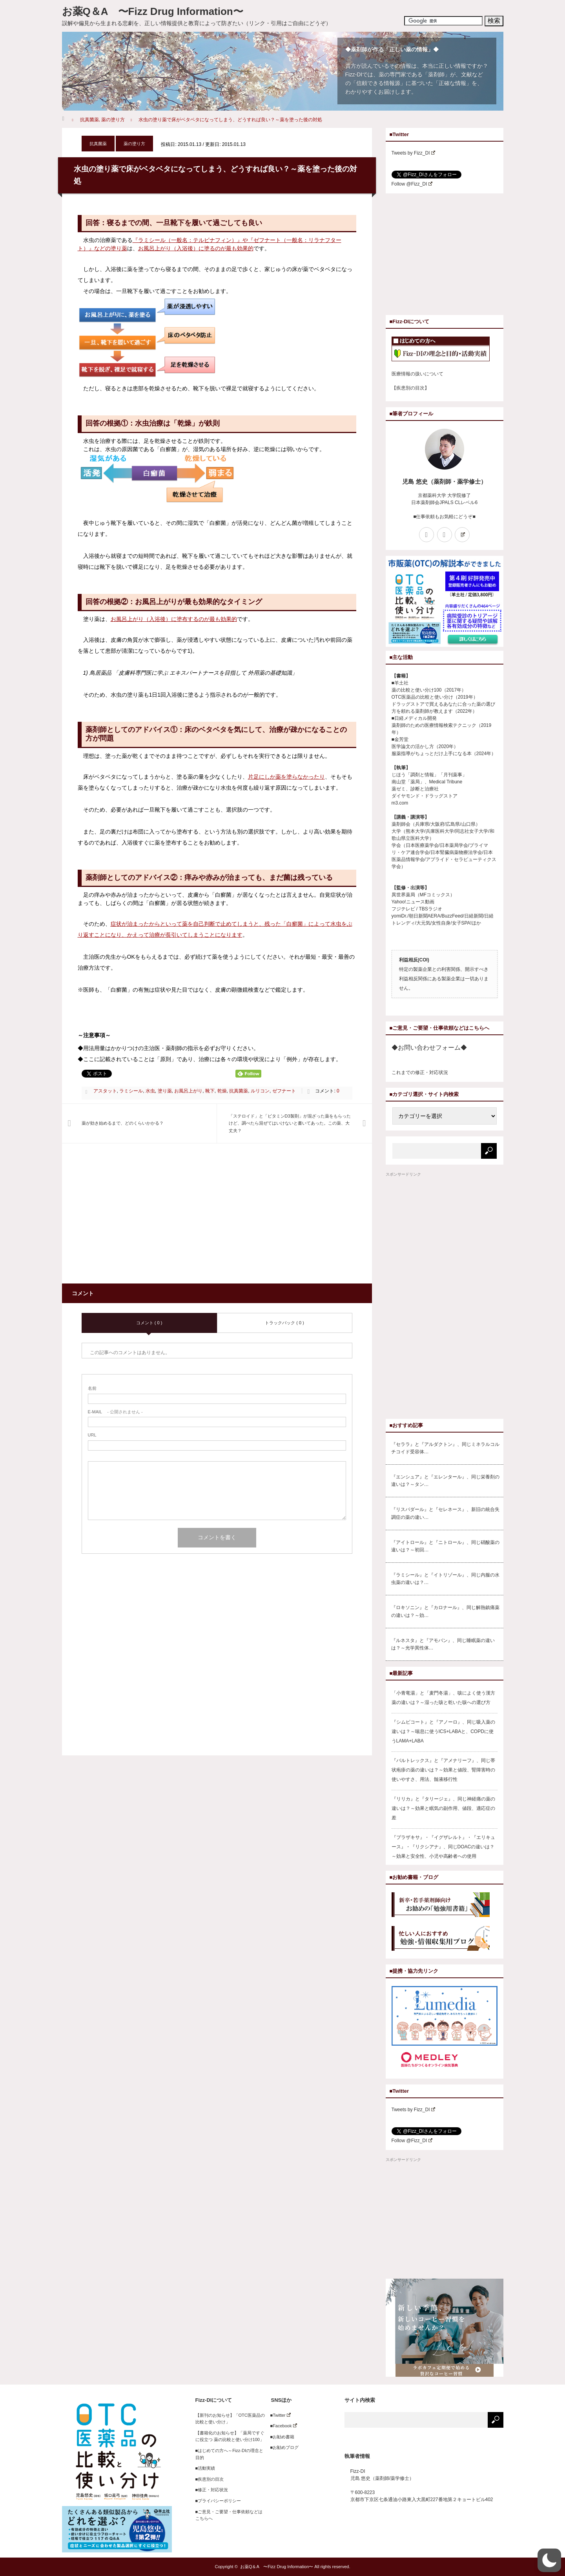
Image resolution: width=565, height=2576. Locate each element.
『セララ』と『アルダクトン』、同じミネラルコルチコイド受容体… (445, 1448)
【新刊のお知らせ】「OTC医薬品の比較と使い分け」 (230, 2419)
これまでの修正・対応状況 (420, 1072)
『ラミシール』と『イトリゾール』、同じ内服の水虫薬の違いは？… (445, 1578)
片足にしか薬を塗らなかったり (286, 777)
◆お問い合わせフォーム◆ (429, 1047)
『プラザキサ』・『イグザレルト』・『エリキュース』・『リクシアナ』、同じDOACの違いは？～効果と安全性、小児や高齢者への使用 (443, 1847)
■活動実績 (205, 2468)
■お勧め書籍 (280, 2436)
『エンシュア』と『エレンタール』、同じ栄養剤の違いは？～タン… (445, 1480)
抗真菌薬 (89, 119)
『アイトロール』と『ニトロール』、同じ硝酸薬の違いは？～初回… (445, 1546)
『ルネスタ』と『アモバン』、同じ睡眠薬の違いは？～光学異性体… (443, 1644)
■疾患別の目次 (209, 2479)
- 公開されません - (115, 1411)
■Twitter (278, 2415)
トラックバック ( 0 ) (284, 1322)
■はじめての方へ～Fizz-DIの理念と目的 (229, 2454)
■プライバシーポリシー (218, 2500)
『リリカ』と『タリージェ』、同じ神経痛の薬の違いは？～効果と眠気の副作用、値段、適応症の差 (443, 1808)
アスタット (105, 1091)
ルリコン (260, 1091)
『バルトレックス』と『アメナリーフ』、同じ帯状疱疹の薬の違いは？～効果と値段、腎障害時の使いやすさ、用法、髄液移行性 (443, 1770)
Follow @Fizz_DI (412, 184)
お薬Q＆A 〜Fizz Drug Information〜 (152, 11)
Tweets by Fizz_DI (414, 153)
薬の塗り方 (113, 119)
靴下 (210, 1091)
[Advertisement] (147, 1218)
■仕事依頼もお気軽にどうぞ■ (444, 516)
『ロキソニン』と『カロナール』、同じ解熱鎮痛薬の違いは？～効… (445, 1611)
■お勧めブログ (282, 2447)
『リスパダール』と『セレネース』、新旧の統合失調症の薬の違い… (445, 1513)
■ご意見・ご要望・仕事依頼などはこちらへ (229, 2515)
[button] (549, 2560)
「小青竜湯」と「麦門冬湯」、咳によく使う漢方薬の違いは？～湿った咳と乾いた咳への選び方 (443, 1697)
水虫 (150, 1091)
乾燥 (222, 1091)
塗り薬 (165, 1091)
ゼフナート (284, 1091)
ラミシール (131, 1091)
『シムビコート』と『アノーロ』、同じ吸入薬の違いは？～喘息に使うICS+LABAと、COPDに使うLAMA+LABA (443, 1731)
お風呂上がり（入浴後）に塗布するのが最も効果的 (174, 619)
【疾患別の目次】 (410, 388)
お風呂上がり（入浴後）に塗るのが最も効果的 (195, 248)
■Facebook (281, 2425)
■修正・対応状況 (211, 2489)
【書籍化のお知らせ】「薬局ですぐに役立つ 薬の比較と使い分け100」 (229, 2436)
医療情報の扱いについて (417, 374)
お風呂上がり (188, 1091)
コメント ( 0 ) (149, 1322)
